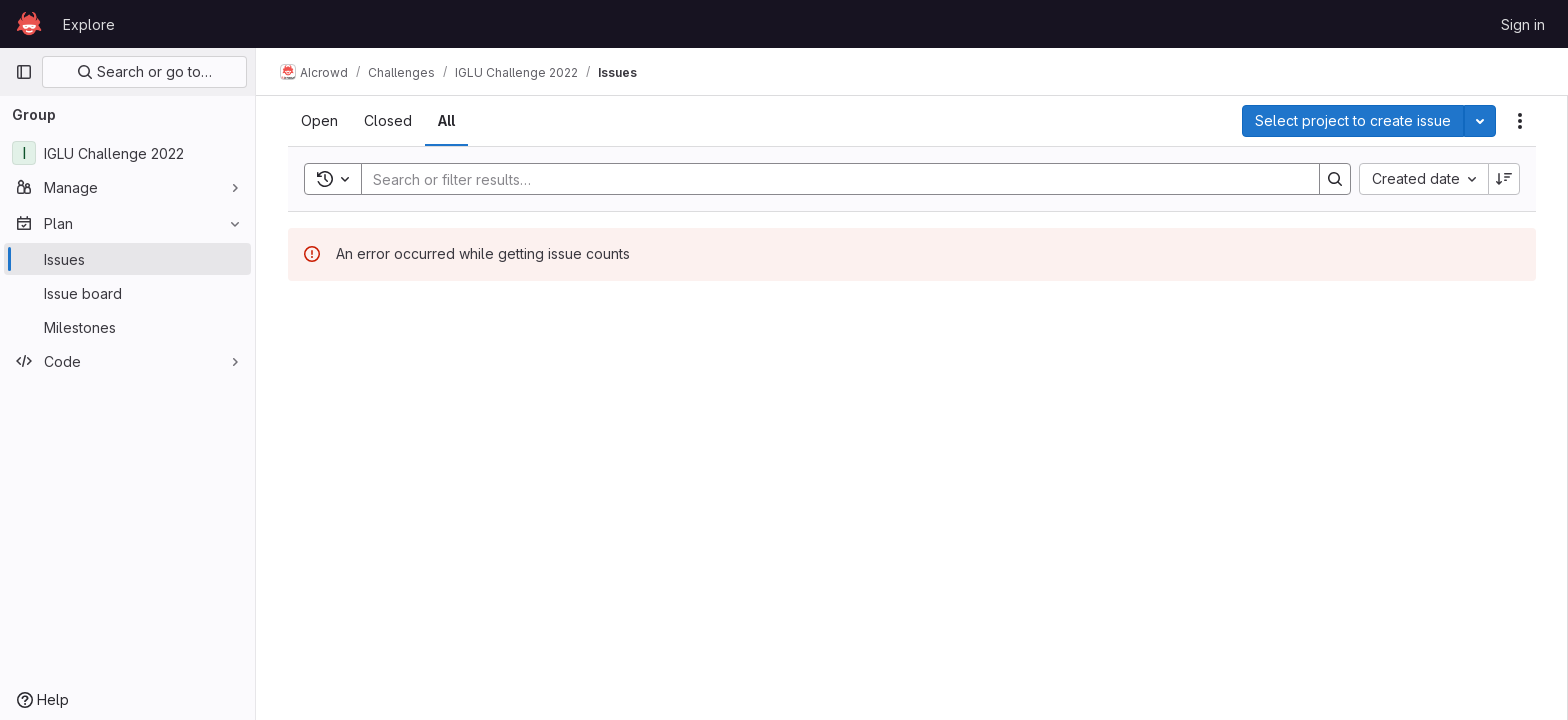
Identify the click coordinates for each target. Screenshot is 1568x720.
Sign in (1523, 24)
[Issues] (127, 259)
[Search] (830, 179)
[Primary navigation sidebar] (24, 72)
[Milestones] (127, 327)
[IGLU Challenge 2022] (127, 153)
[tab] (319, 121)
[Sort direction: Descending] (1504, 179)
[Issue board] (127, 293)
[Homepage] (29, 24)
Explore (89, 24)
